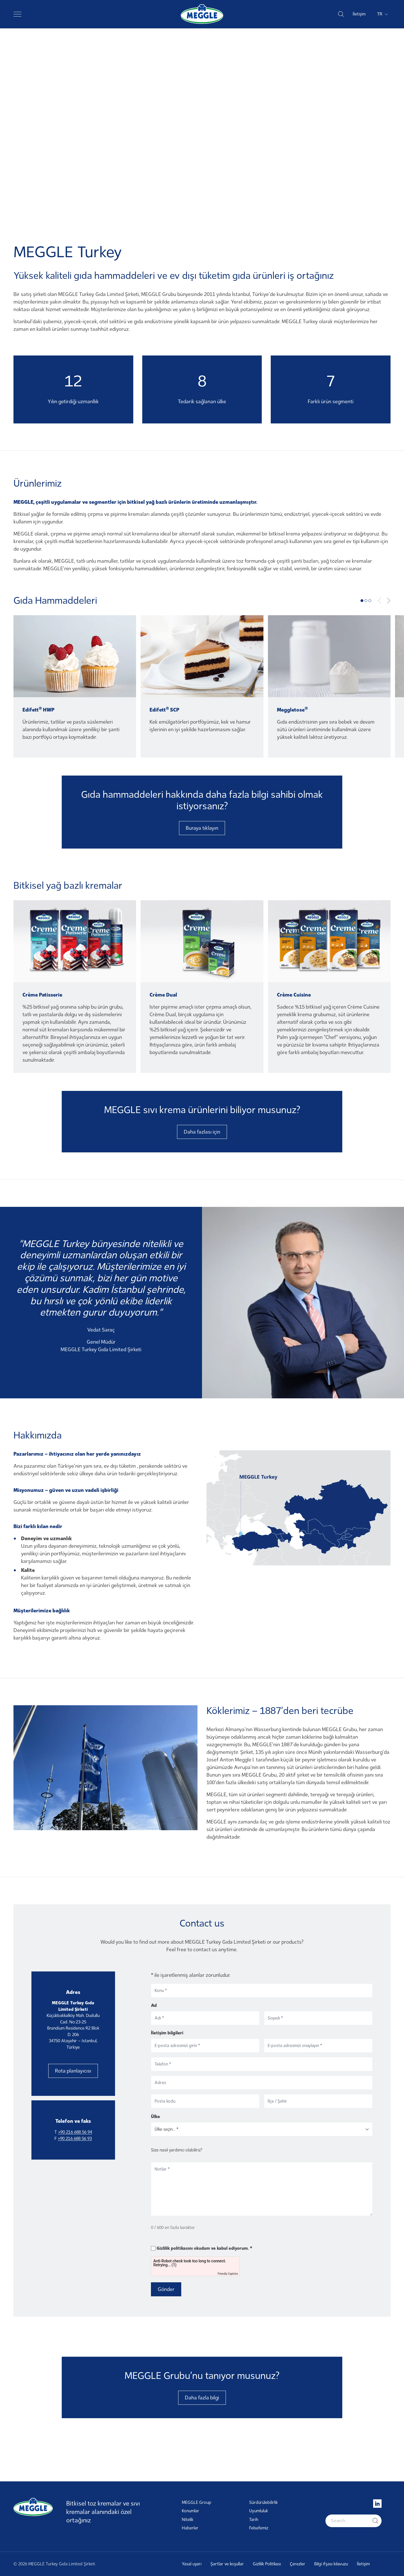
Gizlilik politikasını (175, 2248)
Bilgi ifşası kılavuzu (331, 2563)
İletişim (359, 14)
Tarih (253, 2519)
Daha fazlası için (202, 1132)
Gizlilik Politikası (267, 2563)
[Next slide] (388, 600)
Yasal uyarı (191, 2563)
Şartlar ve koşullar (227, 2563)
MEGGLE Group (196, 2502)
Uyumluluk (258, 2510)
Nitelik (187, 2519)
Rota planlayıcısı (73, 2071)
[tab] (362, 600)
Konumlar (190, 2510)
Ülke (155, 2116)
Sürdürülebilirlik (263, 2502)
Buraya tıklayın (202, 828)
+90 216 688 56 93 (75, 2138)
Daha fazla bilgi (202, 2398)
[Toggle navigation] (17, 14)
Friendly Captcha (228, 2273)
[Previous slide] (379, 600)
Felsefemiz (258, 2528)
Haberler (190, 2528)
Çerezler (297, 2563)
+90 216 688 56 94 (75, 2132)
